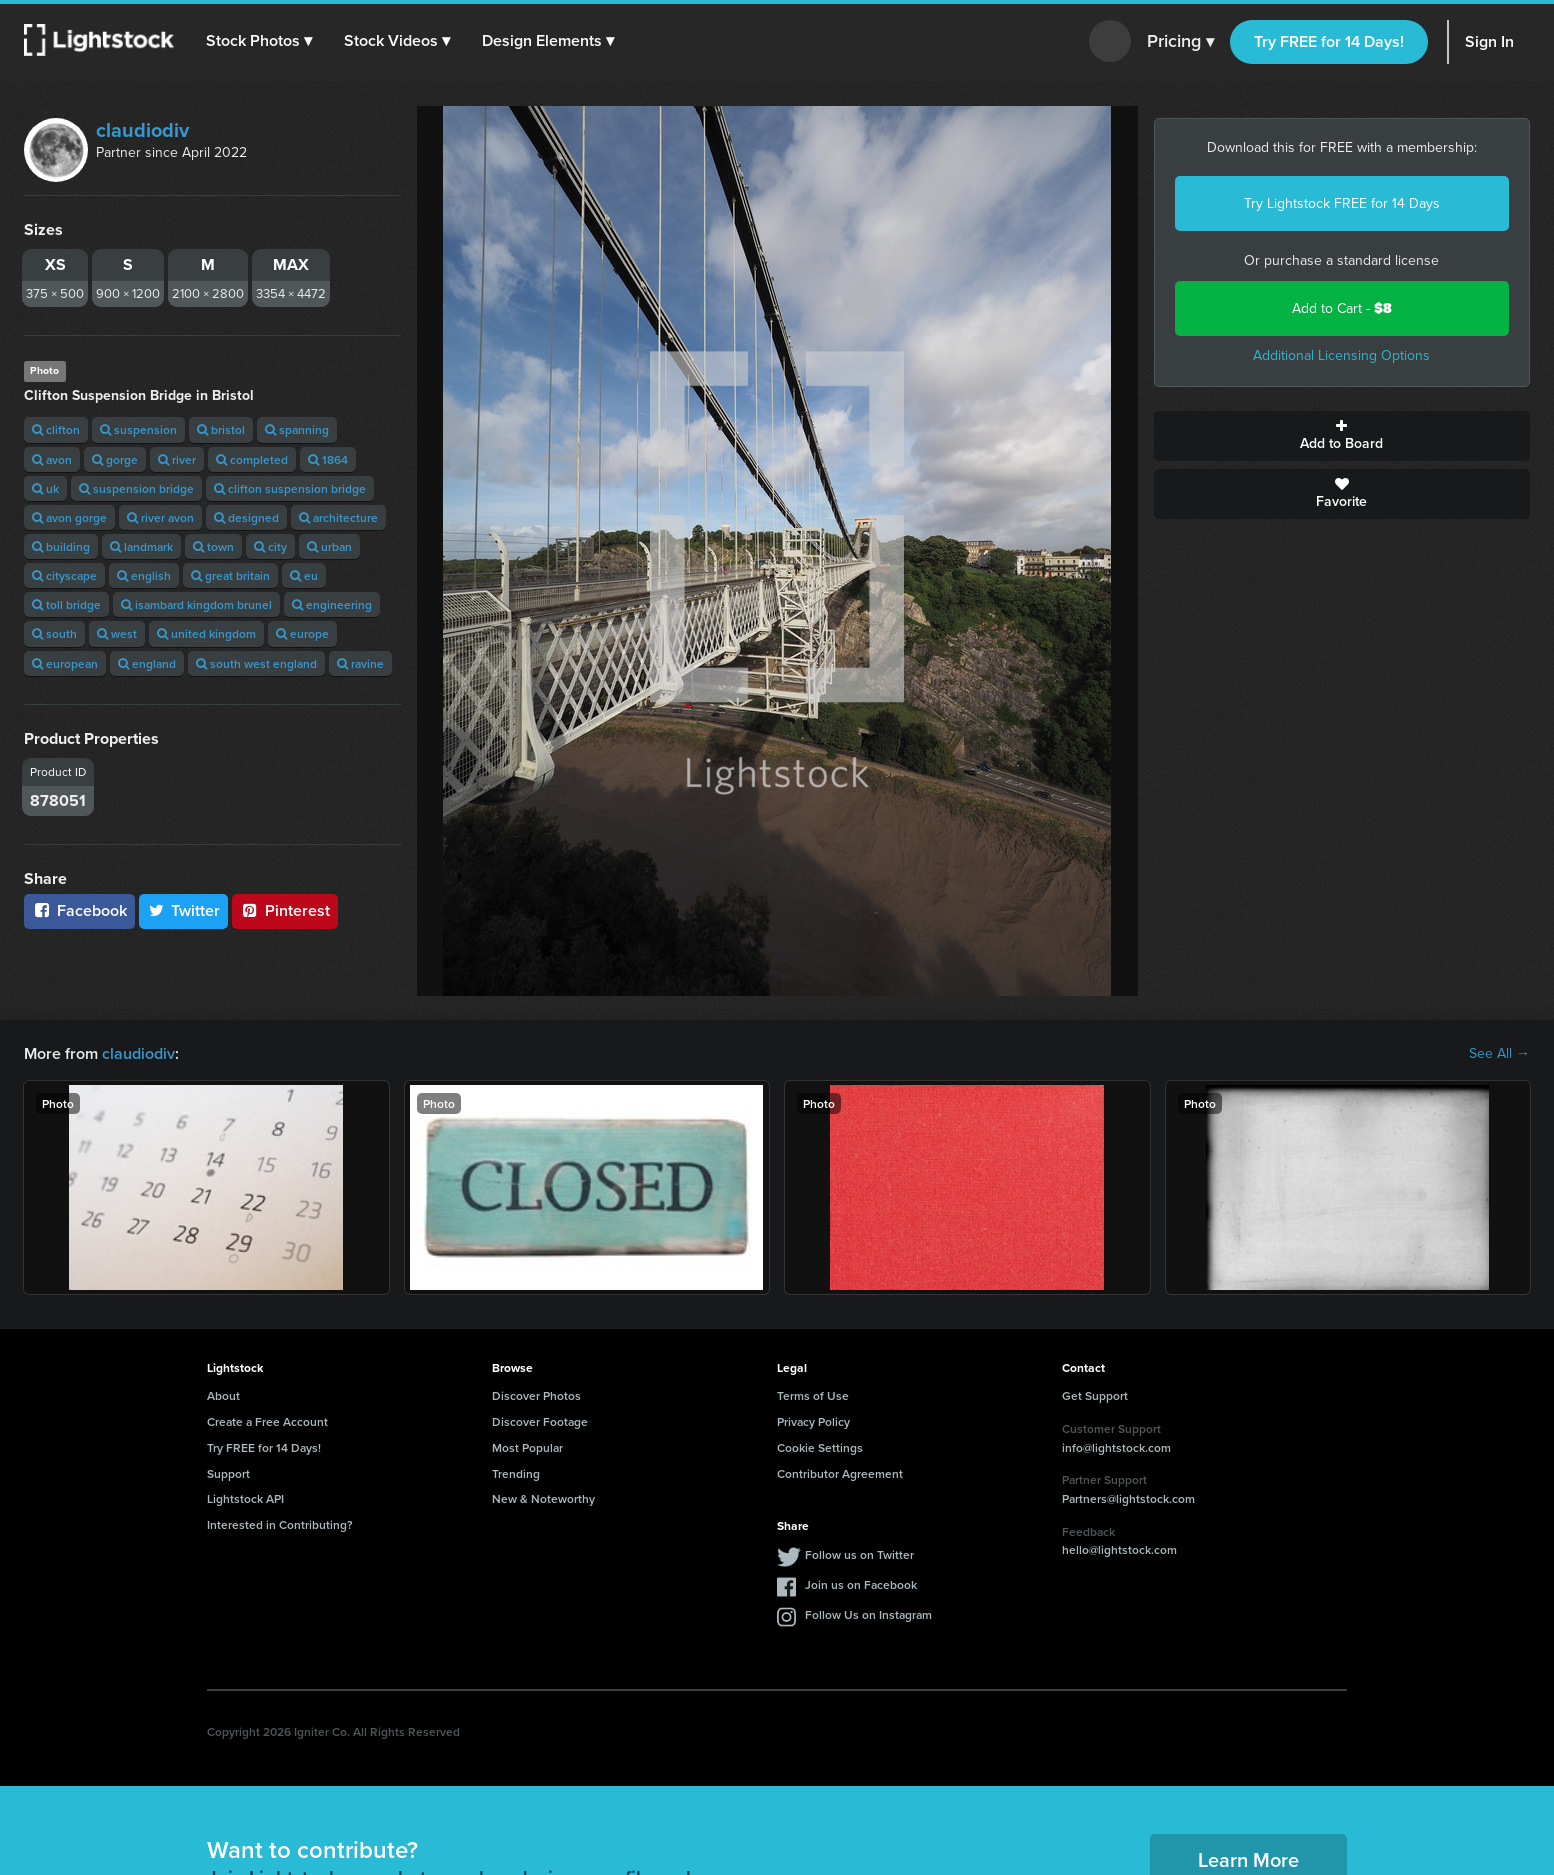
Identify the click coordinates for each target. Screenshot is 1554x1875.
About (223, 1395)
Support (228, 1473)
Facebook (79, 910)
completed (252, 459)
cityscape (64, 575)
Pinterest (285, 910)
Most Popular (527, 1447)
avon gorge (69, 517)
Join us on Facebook (861, 1584)
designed (246, 517)
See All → (1499, 1054)
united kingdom (206, 633)
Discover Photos (536, 1395)
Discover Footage (540, 1421)
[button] (259, 41)
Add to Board (1342, 436)
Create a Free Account (267, 1421)
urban (329, 546)
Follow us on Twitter (859, 1554)
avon (52, 459)
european (65, 663)
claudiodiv (142, 130)
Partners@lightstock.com (1128, 1498)
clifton (56, 429)
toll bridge (66, 604)
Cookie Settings (820, 1447)
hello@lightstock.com (1119, 1549)
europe (302, 633)
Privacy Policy (813, 1421)
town (213, 546)
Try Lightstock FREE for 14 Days (1342, 203)
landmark (141, 546)
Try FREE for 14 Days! (1329, 41)
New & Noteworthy (543, 1498)
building (61, 546)
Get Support (1095, 1395)
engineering (332, 604)
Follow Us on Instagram (868, 1614)
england (147, 663)
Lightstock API (245, 1498)
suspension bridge (136, 488)
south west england (256, 663)
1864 (328, 459)
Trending (516, 1473)
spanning (297, 429)
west (117, 633)
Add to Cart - (1342, 308)
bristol (221, 429)
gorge (115, 459)
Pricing (1180, 42)
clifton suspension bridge (290, 488)
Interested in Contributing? (280, 1524)
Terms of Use (813, 1395)
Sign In (1489, 41)
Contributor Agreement (840, 1473)
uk (45, 488)
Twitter (184, 910)
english (144, 575)
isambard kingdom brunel (196, 604)
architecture (338, 517)
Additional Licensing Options (1341, 355)
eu (304, 575)
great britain (230, 575)
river (177, 459)
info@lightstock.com (1116, 1447)
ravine (360, 663)
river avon (160, 517)
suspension (138, 429)
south (54, 633)
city (270, 546)
